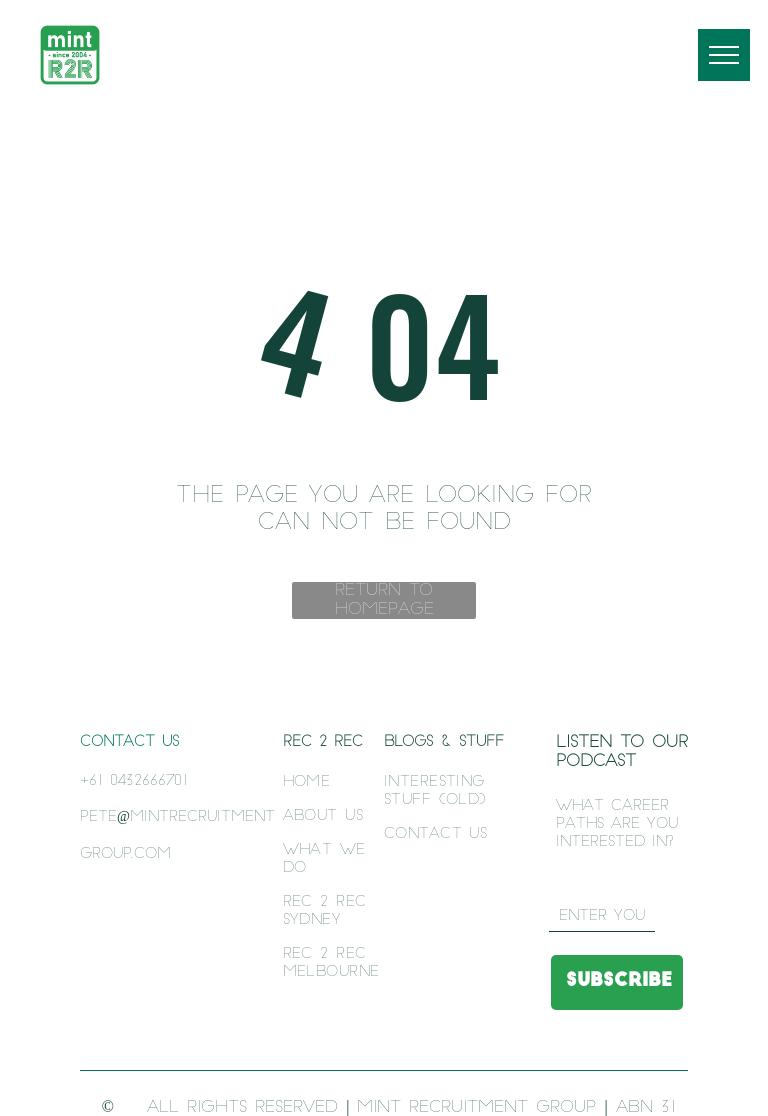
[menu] (724, 55)
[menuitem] (338, 783)
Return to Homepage (384, 600)
